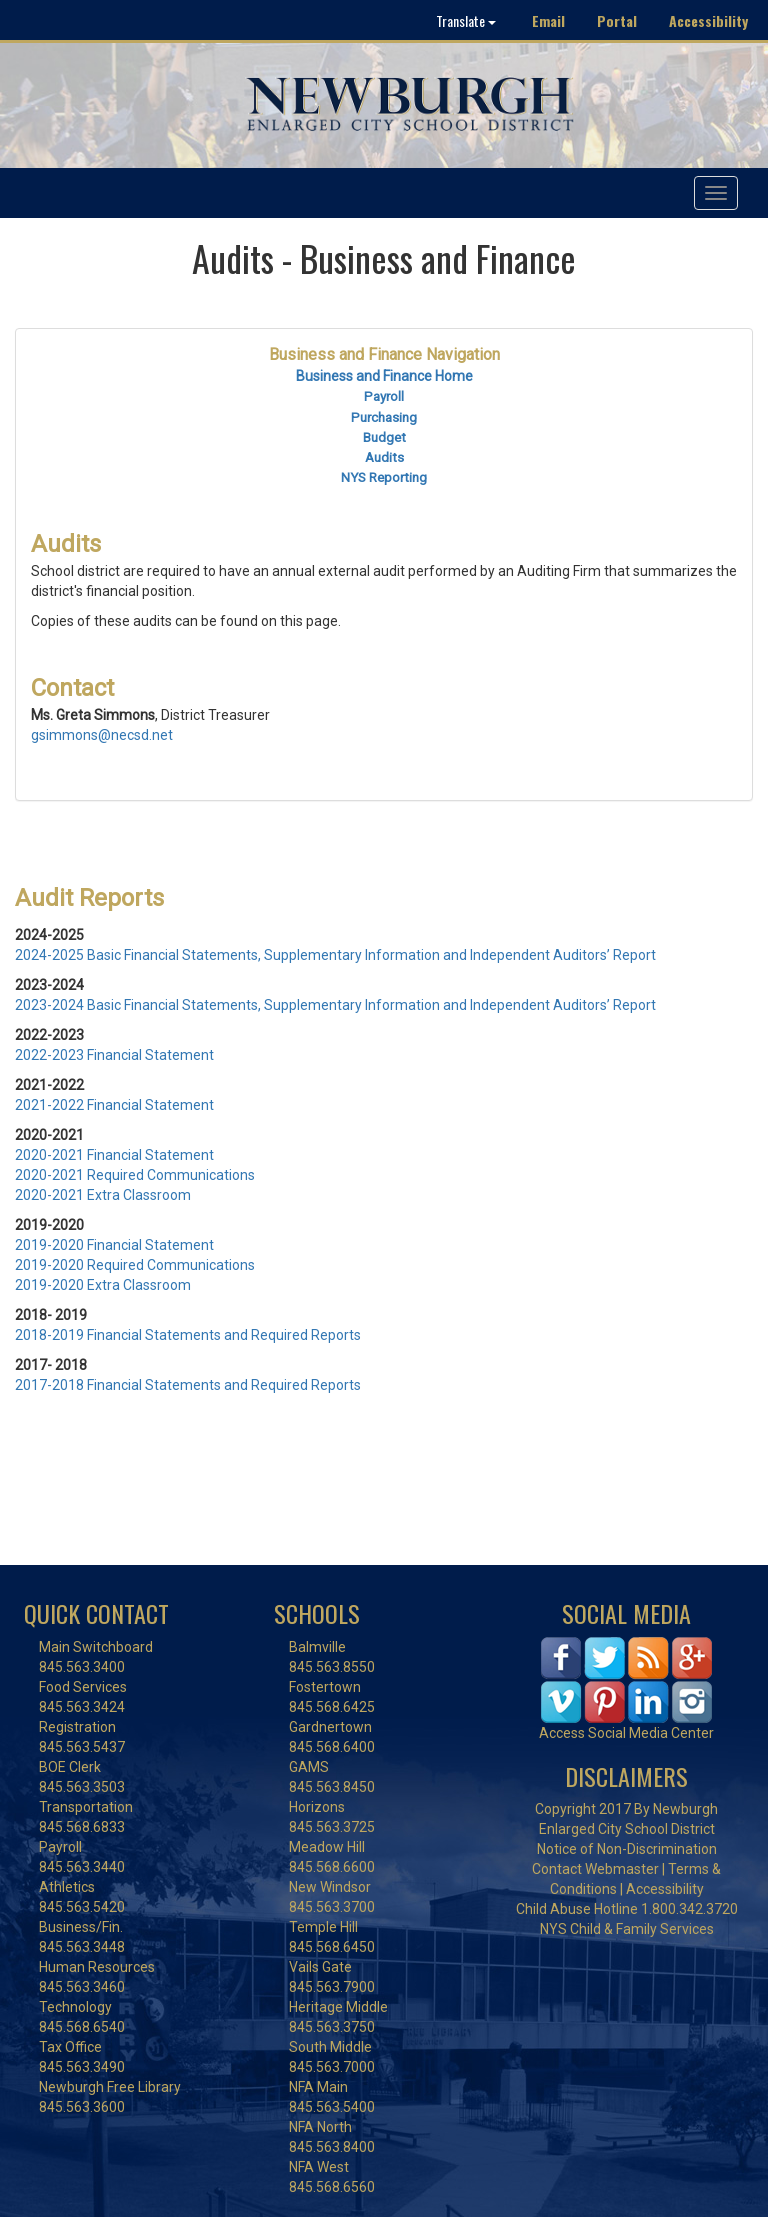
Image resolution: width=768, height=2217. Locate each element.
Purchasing (384, 417)
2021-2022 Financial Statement (114, 1105)
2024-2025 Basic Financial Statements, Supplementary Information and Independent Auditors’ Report (335, 955)
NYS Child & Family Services (627, 1929)
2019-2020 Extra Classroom (103, 1285)
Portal (617, 20)
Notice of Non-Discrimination (627, 1849)
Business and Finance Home (384, 376)
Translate (466, 20)
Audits (384, 457)
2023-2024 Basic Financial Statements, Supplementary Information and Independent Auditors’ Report (335, 1005)
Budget (384, 437)
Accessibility (708, 20)
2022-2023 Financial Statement (114, 1055)
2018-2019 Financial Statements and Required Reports (188, 1335)
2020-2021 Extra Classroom (103, 1195)
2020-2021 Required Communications (135, 1175)
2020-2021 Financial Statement (114, 1155)
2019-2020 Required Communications (135, 1265)
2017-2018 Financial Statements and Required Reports (188, 1385)
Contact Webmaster (595, 1869)
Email (548, 20)
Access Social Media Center (626, 1733)
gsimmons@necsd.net (102, 735)
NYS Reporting (384, 477)
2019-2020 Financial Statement (114, 1245)
